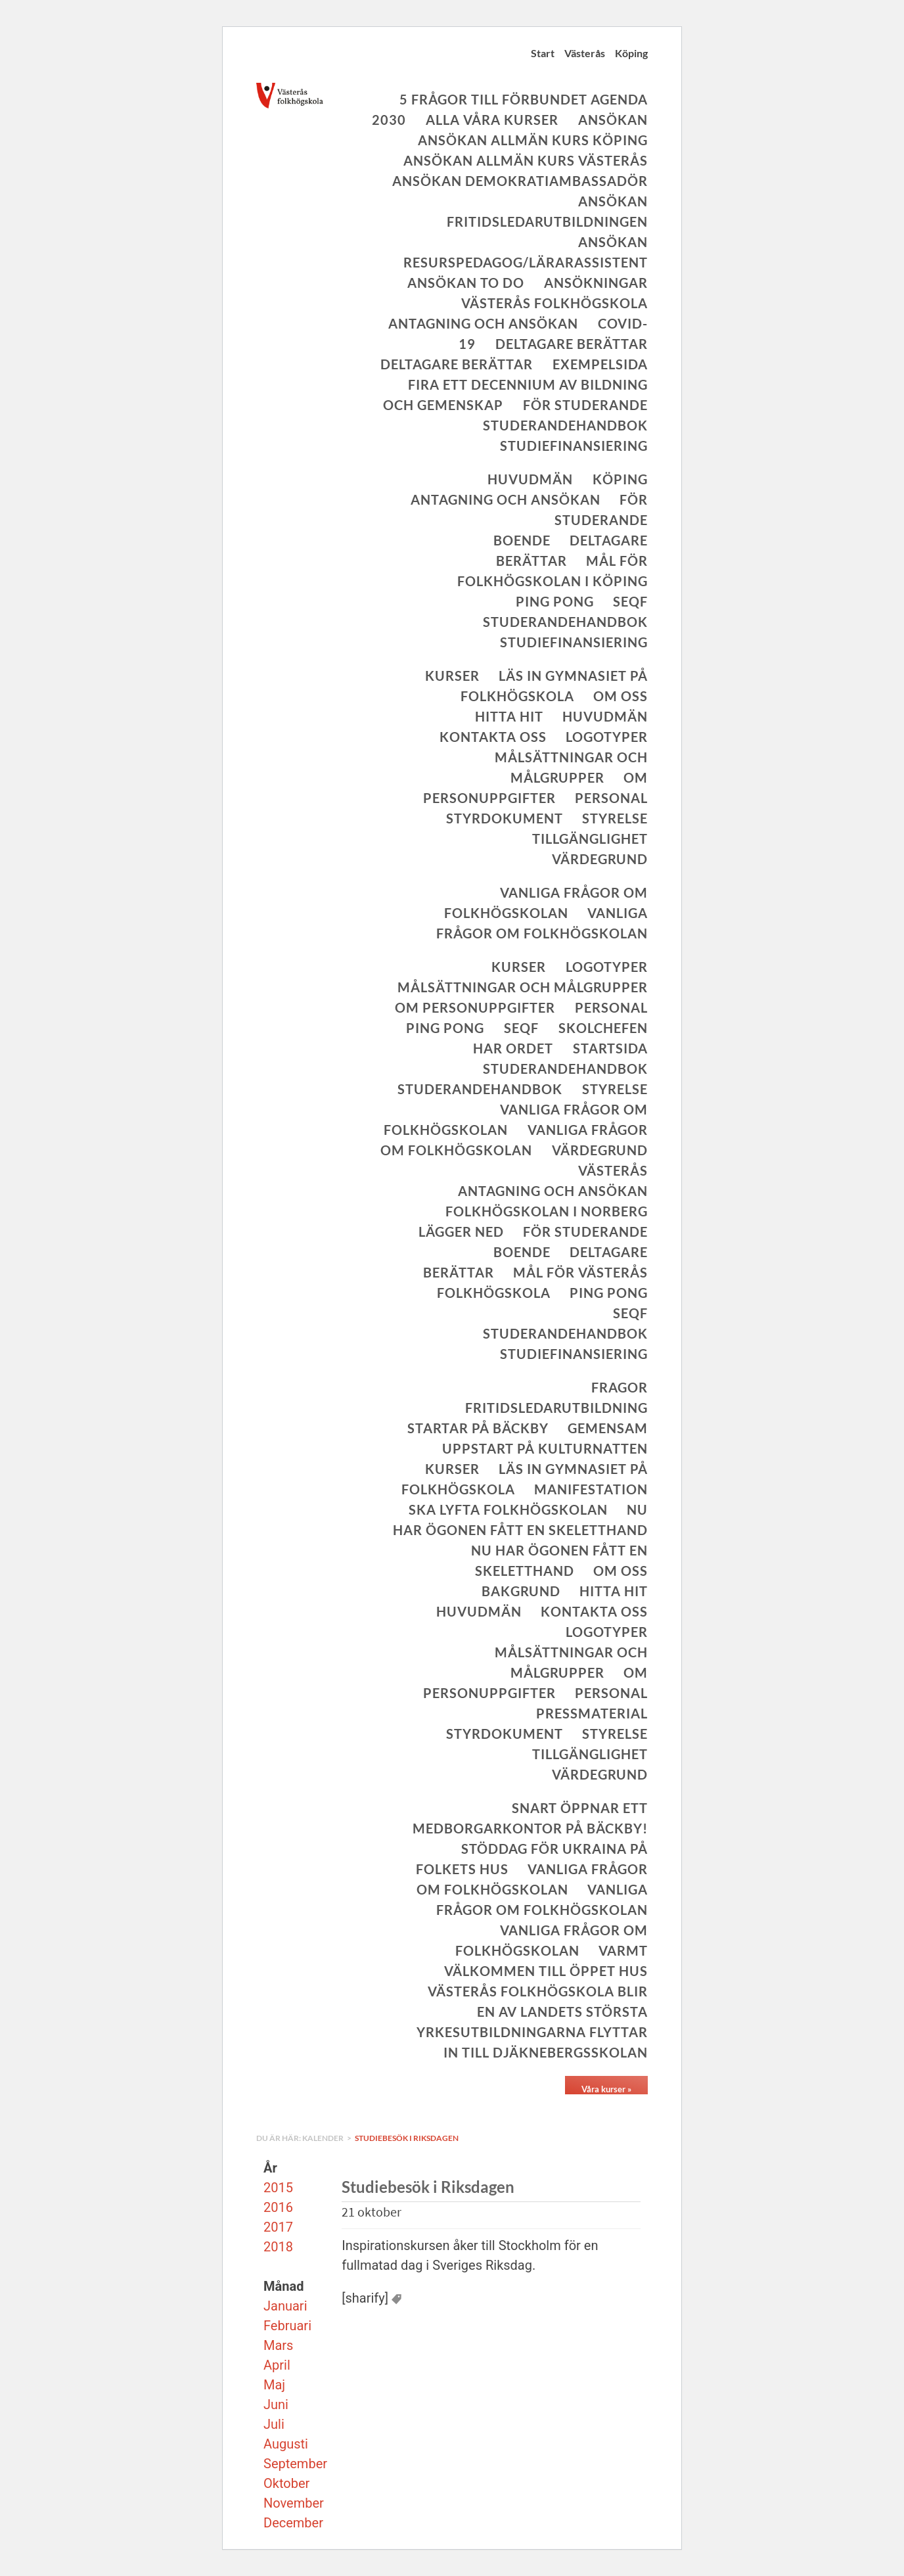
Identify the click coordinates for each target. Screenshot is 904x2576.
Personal (611, 798)
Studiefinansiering (574, 445)
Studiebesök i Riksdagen (407, 2138)
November (293, 2503)
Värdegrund (600, 859)
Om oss (620, 696)
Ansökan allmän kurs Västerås (525, 160)
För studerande (585, 405)
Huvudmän (530, 479)
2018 (278, 2247)
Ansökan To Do (465, 282)
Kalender (323, 2138)
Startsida (610, 1048)
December (293, 2523)
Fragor (619, 1387)
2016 (278, 2207)
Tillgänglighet (590, 838)
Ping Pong (555, 601)
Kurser (452, 675)
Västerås (584, 53)
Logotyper (607, 737)
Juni (275, 2404)
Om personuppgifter (475, 1007)
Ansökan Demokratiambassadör (520, 181)
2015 (278, 2188)
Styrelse (615, 818)
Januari (285, 2306)
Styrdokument (504, 818)
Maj (274, 2385)
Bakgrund (521, 1591)
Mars (278, 2345)
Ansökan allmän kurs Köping (533, 140)
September (295, 2464)
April (276, 2365)
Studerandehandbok (565, 425)
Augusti (285, 2444)
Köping (631, 53)
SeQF (630, 601)
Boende (522, 540)
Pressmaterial (592, 1713)
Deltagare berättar (571, 344)
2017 (278, 2227)
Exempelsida (600, 364)
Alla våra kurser (492, 119)
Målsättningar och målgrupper (522, 987)
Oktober (286, 2483)
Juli (273, 2424)
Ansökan (613, 119)
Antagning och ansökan (483, 323)
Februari (287, 2326)
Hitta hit (509, 716)
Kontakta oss (493, 737)
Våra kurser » (606, 2089)
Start (542, 53)
